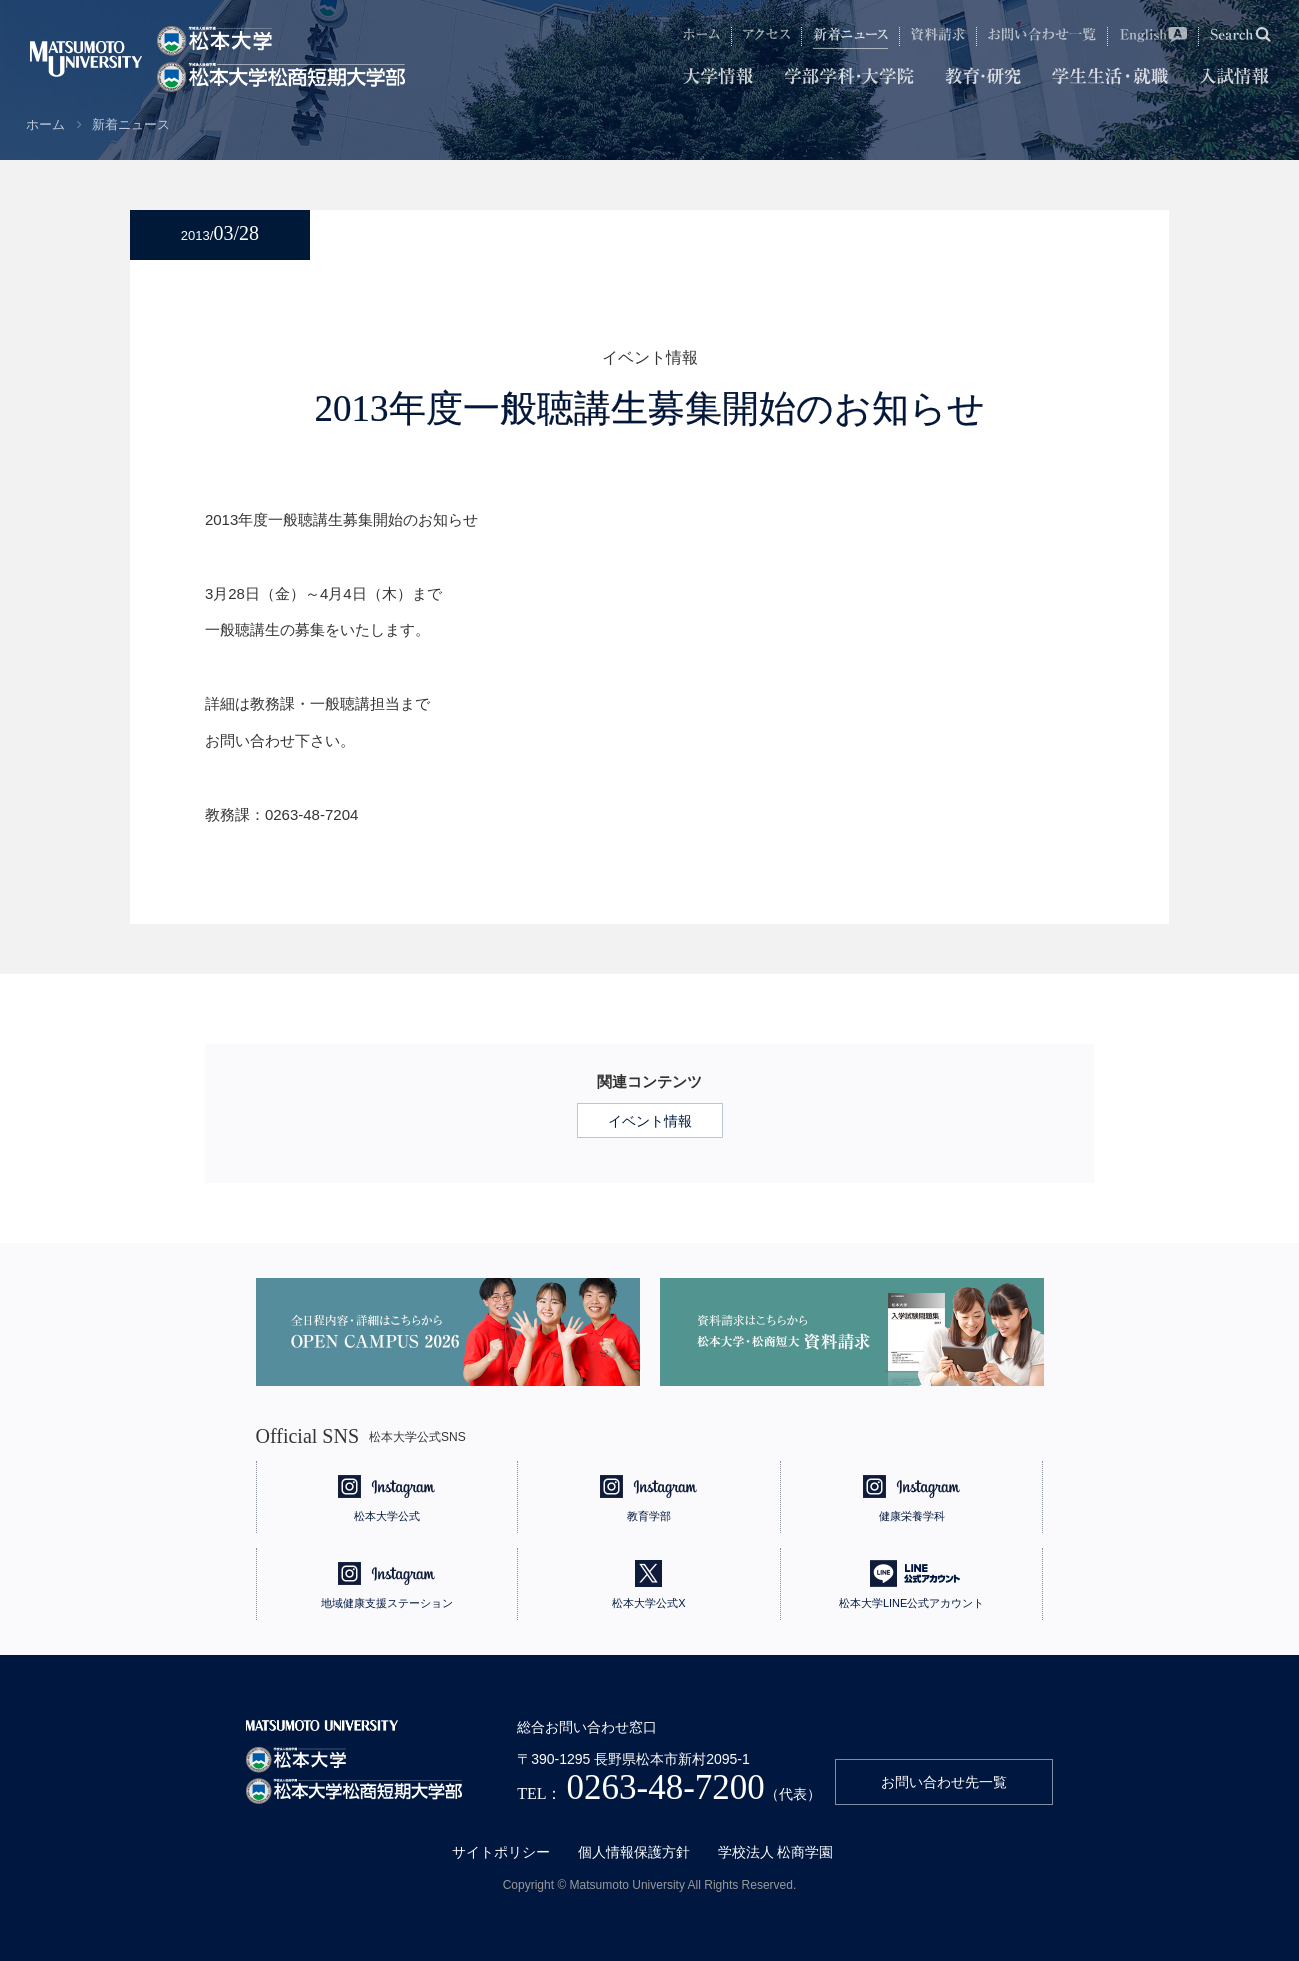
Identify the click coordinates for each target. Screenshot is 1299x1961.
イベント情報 (650, 1121)
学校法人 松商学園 (776, 1852)
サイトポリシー (501, 1852)
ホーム (45, 124)
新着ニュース (131, 124)
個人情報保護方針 (634, 1852)
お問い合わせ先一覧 (944, 1782)
